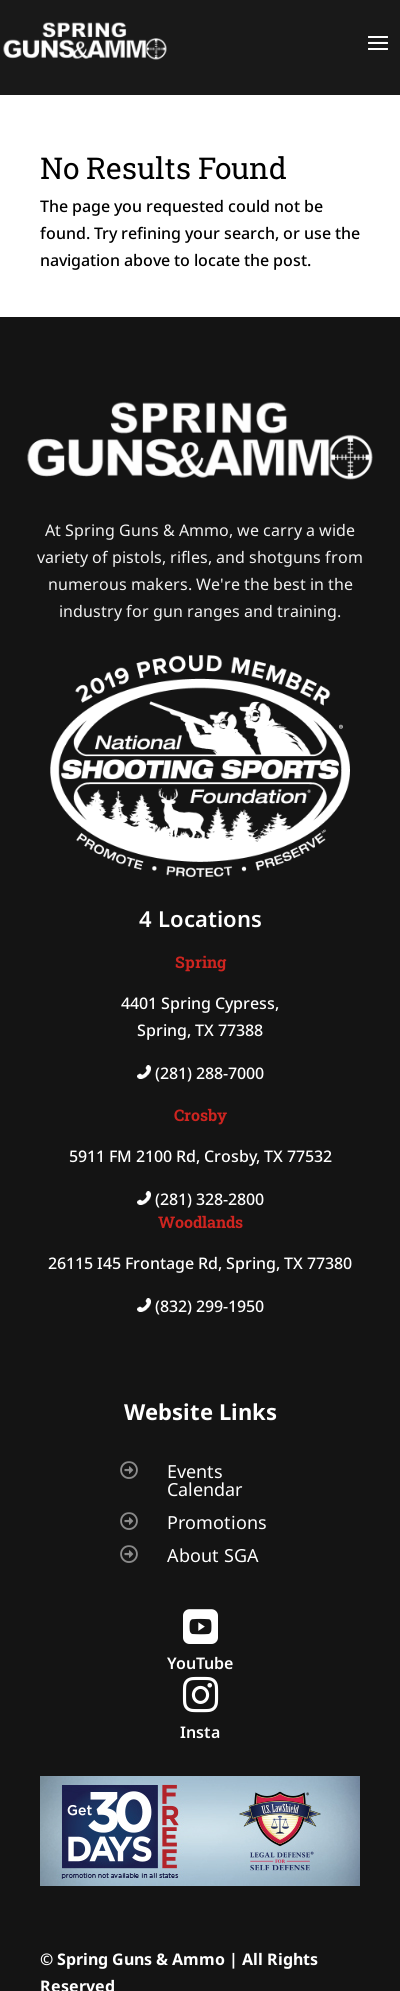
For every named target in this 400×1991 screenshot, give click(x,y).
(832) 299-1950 (209, 1306)
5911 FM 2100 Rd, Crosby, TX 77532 (200, 1156)
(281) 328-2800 (209, 1199)
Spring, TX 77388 (200, 1030)
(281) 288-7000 (209, 1073)
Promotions (217, 1522)
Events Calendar (204, 1480)
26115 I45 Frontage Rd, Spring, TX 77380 (200, 1263)
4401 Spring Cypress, (200, 1003)
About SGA (213, 1555)
